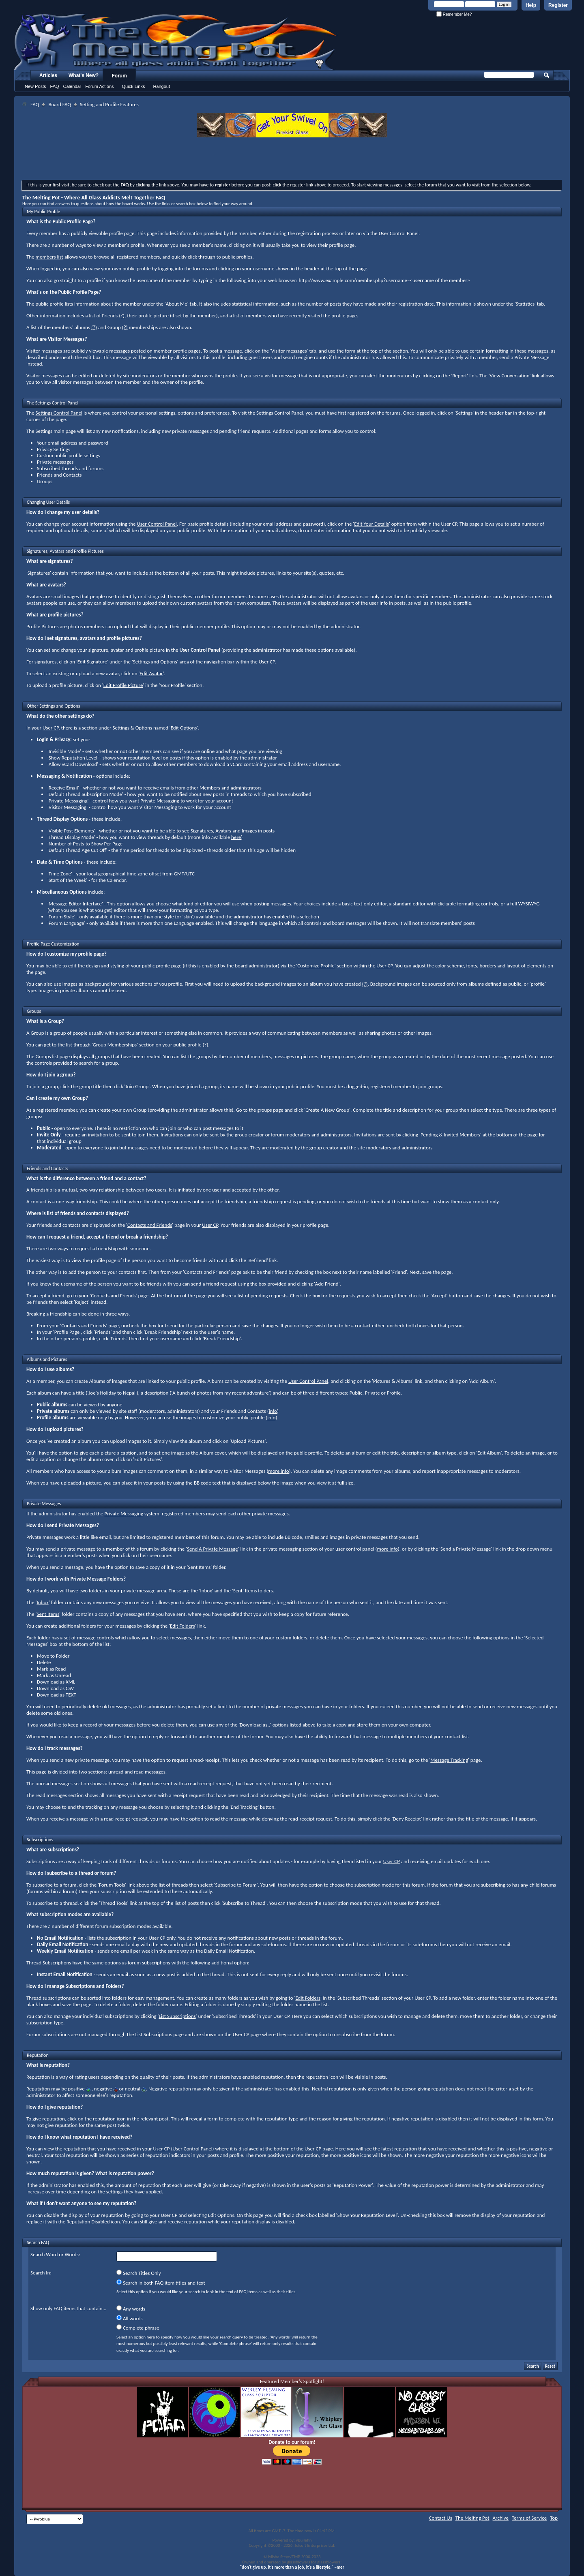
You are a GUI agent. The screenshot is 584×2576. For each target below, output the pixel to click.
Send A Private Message (212, 1549)
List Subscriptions (177, 2016)
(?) (122, 315)
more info (278, 1471)
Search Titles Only (138, 2273)
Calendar (72, 86)
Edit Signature (92, 662)
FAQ (54, 86)
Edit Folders (182, 1626)
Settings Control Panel (59, 413)
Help (531, 5)
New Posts (35, 86)
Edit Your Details (371, 524)
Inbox (42, 1602)
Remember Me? (454, 14)
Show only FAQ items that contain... (68, 2308)
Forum (119, 76)
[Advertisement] (292, 159)
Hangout (161, 86)
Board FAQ (59, 104)
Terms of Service (529, 2518)
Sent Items (47, 1614)
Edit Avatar (151, 673)
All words (129, 2318)
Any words (130, 2308)
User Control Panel (156, 524)
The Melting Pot (472, 2518)
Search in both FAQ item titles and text (160, 2282)
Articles (48, 75)
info (273, 1411)
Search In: (41, 2273)
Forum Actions (99, 86)
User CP (50, 728)
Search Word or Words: (55, 2254)
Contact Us (440, 2518)
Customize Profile (316, 966)
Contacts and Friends (149, 1225)
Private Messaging (123, 1514)
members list (49, 257)
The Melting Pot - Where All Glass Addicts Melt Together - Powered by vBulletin (176, 41)
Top (554, 2518)
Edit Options (184, 728)
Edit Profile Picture (123, 685)
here (236, 837)
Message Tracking (449, 1760)
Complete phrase (137, 2327)
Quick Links (133, 86)
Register (558, 5)
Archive (501, 2518)
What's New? (84, 75)
